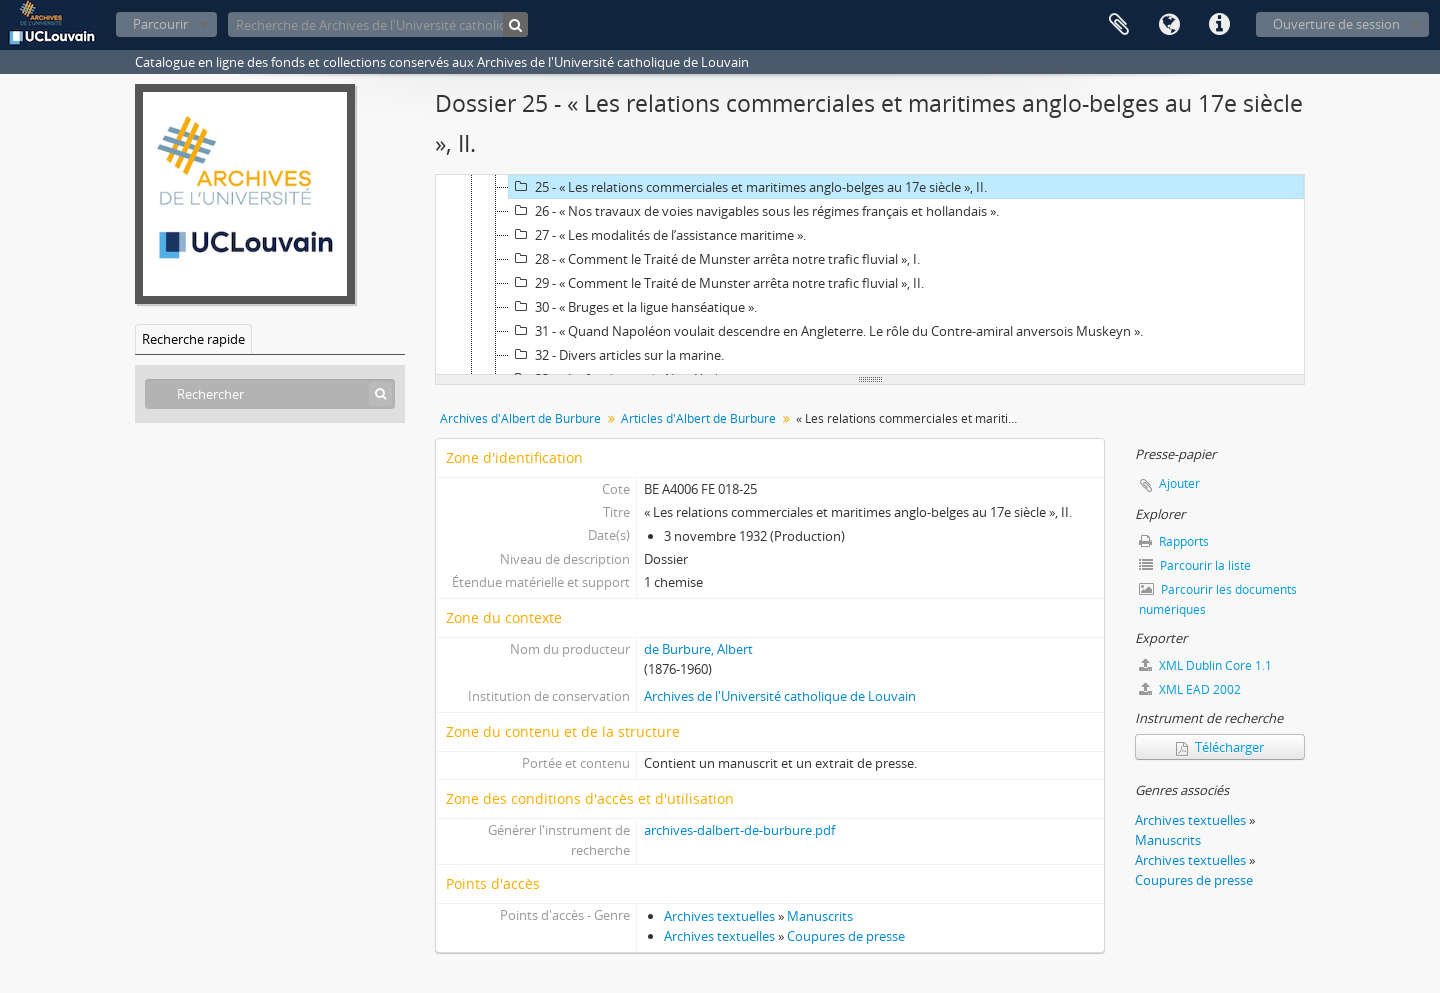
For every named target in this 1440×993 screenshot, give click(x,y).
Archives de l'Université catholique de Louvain (780, 696)
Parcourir (160, 24)
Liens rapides (1219, 25)
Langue (1169, 25)
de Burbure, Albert (698, 649)
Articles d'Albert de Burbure (698, 418)
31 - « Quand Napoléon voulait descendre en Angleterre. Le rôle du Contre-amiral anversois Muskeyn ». (826, 331)
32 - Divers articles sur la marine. (616, 355)
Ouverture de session (1336, 24)
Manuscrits (820, 916)
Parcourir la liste (1195, 565)
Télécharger (1220, 747)
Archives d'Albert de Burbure (520, 418)
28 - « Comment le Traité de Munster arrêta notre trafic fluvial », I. (714, 259)
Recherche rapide (193, 339)
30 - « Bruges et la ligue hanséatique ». (633, 307)
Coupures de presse (846, 936)
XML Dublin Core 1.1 (1205, 665)
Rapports (1174, 541)
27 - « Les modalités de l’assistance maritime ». (657, 235)
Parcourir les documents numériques (1218, 599)
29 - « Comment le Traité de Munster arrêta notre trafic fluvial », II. (716, 283)
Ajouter (1179, 483)
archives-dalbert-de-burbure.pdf (739, 830)
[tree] (870, 275)
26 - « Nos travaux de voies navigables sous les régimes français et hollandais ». (754, 211)
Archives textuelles (719, 916)
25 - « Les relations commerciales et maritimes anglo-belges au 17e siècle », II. (748, 187)
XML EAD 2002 (1190, 689)
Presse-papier (1119, 25)
